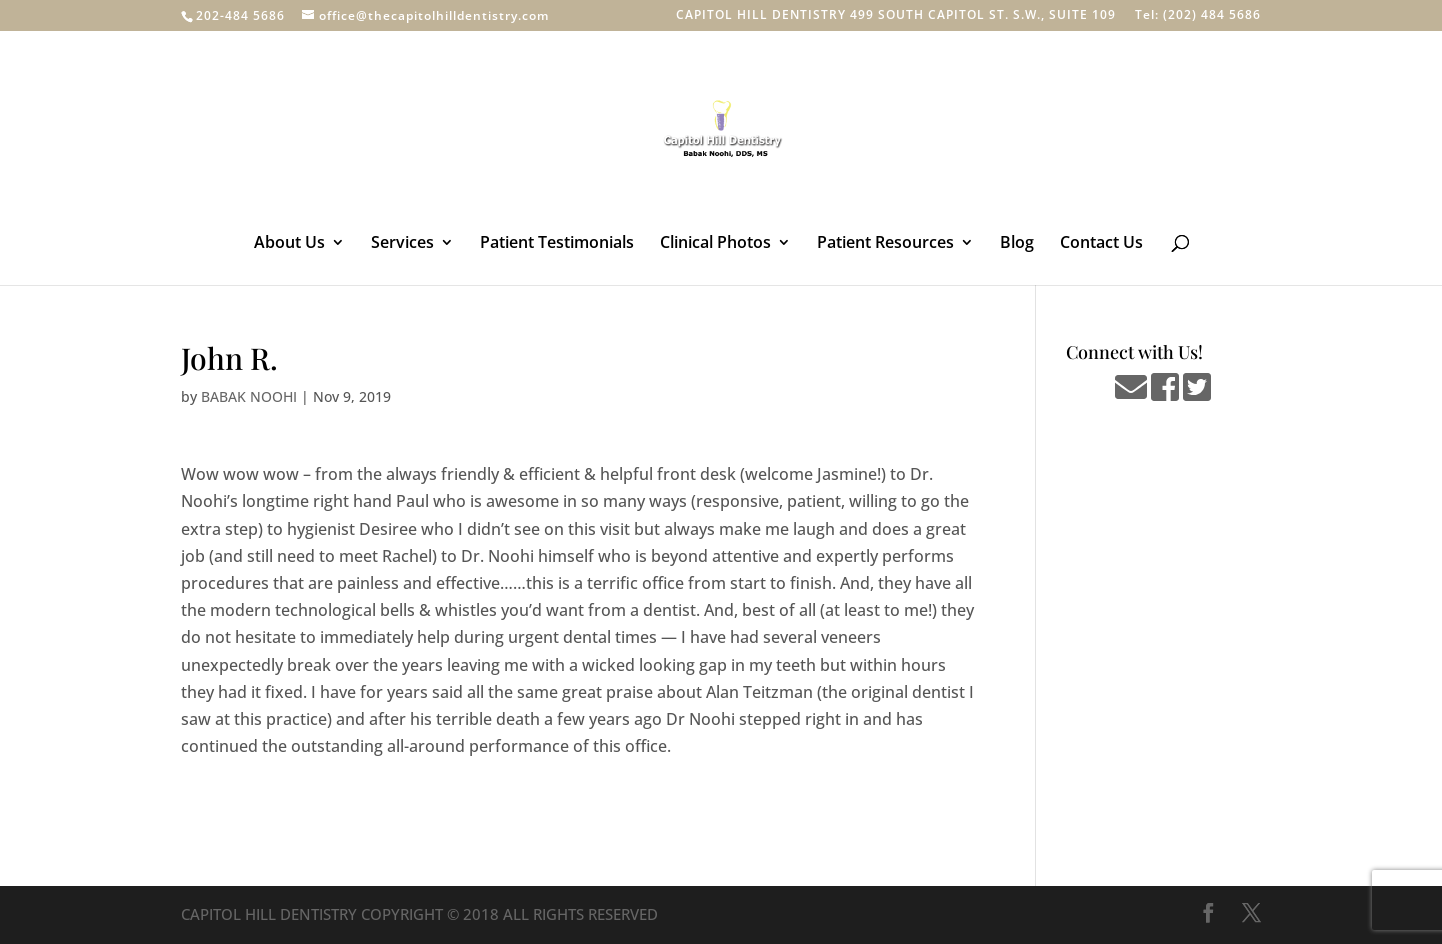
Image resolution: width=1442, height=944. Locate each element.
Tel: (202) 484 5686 (1198, 16)
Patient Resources (885, 244)
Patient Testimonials (557, 244)
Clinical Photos (715, 244)
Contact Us (1101, 244)
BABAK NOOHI (249, 396)
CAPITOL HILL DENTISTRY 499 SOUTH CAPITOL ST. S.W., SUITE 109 (896, 16)
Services (402, 244)
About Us (289, 244)
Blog (1017, 244)
